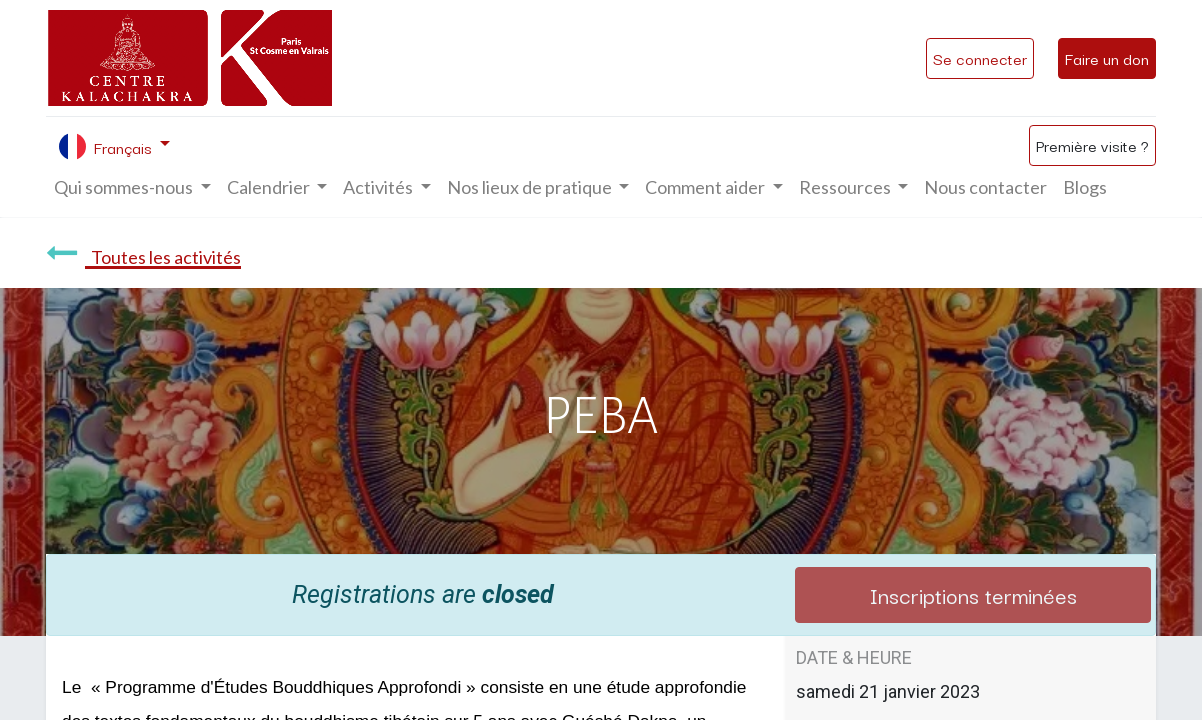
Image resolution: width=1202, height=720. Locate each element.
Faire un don (1107, 58)
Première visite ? (1092, 145)
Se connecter (980, 58)
